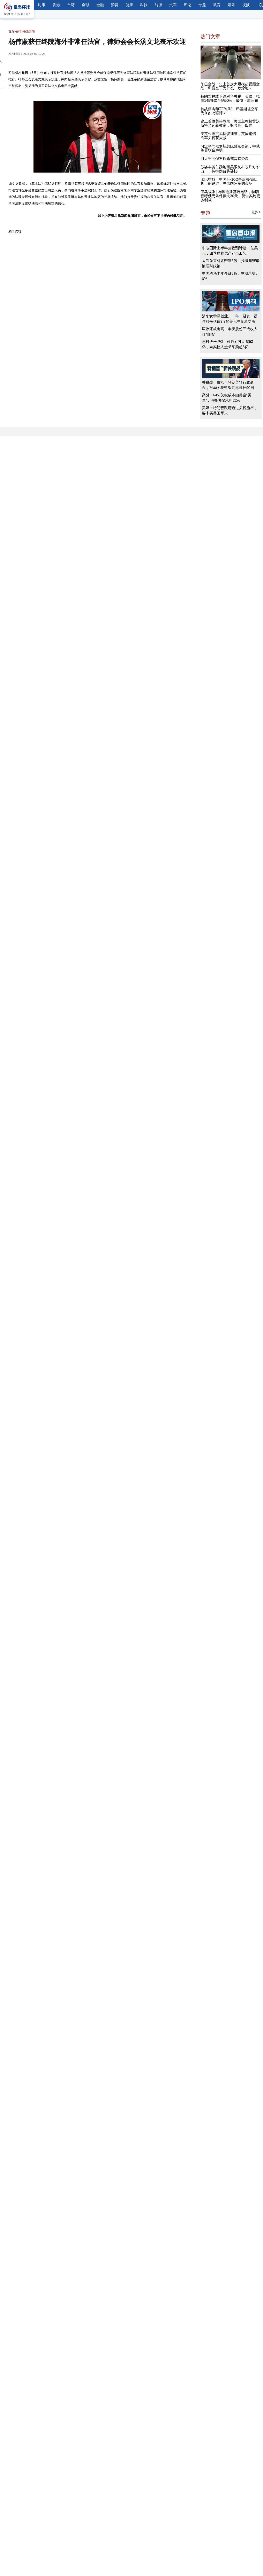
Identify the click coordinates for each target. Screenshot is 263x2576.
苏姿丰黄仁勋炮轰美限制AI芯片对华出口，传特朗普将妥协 (230, 169)
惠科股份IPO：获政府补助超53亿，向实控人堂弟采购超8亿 (227, 344)
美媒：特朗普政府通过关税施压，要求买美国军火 (229, 410)
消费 (114, 5)
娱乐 (231, 5)
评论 (187, 5)
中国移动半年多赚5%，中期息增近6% (230, 276)
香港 (56, 5)
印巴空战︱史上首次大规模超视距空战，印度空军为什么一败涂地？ (230, 86)
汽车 (173, 5)
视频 (246, 5)
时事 (41, 5)
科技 (144, 5)
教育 (216, 5)
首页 (11, 31)
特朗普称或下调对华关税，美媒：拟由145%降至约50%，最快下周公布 (230, 98)
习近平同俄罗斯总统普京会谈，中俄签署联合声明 (230, 148)
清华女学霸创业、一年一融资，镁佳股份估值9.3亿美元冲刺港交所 (229, 319)
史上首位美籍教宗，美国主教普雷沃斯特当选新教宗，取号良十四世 (230, 123)
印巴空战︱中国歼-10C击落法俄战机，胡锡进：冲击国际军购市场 (229, 181)
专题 (202, 5)
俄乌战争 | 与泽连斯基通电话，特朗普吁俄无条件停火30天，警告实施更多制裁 (230, 196)
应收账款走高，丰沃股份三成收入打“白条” (229, 331)
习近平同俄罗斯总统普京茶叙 (225, 159)
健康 (129, 5)
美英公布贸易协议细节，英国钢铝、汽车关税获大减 (230, 136)
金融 (100, 5)
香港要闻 (29, 31)
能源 (158, 5)
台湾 (71, 5)
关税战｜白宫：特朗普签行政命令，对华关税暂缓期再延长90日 (228, 385)
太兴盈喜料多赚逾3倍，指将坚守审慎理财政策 (231, 263)
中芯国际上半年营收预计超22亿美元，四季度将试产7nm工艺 (230, 250)
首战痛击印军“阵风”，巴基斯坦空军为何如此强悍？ (229, 111)
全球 (85, 5)
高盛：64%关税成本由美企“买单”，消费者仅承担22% (226, 398)
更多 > (256, 212)
